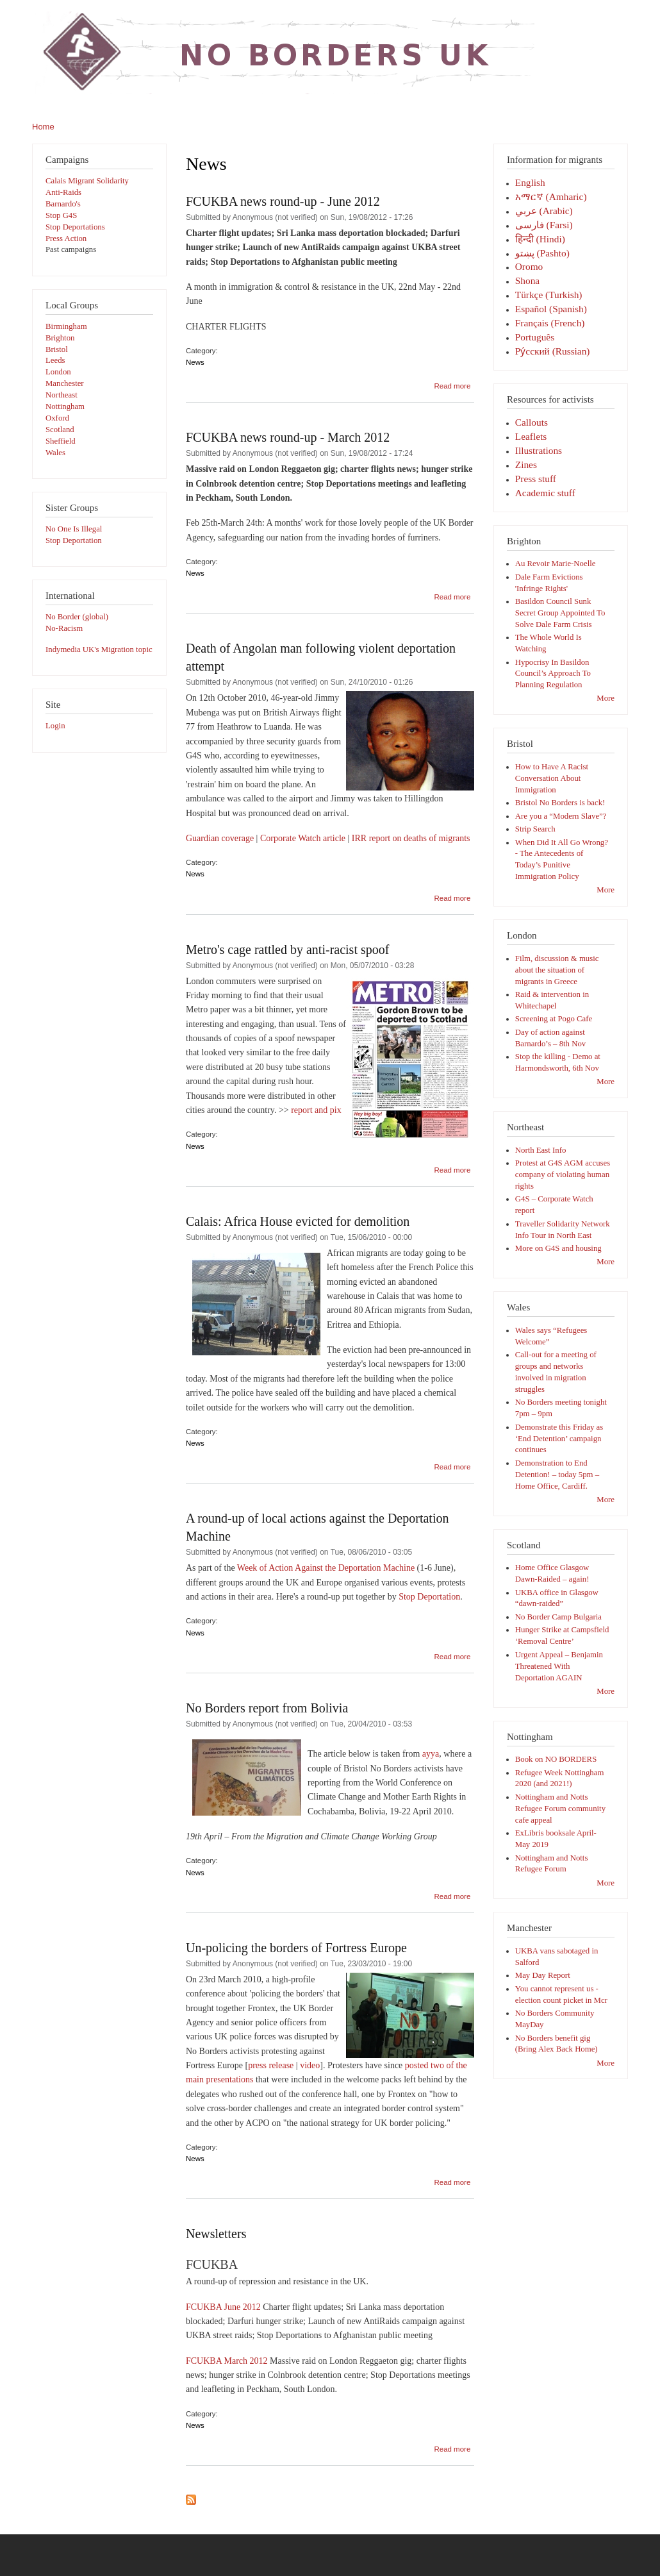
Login (55, 725)
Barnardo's (63, 203)
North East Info (540, 1150)
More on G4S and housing (558, 1248)
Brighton (59, 337)
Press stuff (535, 478)
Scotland (59, 429)
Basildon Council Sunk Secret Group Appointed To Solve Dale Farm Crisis (560, 613)
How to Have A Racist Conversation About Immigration (551, 778)
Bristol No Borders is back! (560, 802)
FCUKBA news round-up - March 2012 (288, 437)
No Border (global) (76, 616)
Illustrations (538, 450)
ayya (430, 1754)
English (530, 182)
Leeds (55, 360)
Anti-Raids (63, 192)
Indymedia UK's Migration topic (99, 649)
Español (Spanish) (551, 308)
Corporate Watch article (302, 838)
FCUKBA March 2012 (227, 2361)
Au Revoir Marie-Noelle (555, 563)
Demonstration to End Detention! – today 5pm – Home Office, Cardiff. (557, 1475)
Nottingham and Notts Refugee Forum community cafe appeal (560, 1809)
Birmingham (66, 326)
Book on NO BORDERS (556, 1759)
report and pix (316, 1110)
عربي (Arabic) (544, 210)
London (58, 371)
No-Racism (64, 628)
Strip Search (535, 828)
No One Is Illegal (73, 528)
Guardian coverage (220, 838)
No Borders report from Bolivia (267, 1708)
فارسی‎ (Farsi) (544, 224)
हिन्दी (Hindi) (540, 238)
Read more (452, 386)
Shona (527, 280)
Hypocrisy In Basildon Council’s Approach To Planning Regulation (553, 674)
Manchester (64, 383)
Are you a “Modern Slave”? (561, 816)
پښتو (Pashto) (542, 252)
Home (43, 126)
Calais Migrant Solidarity (87, 180)
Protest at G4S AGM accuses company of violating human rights (562, 1174)
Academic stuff (545, 492)
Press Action (66, 238)
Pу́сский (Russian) (552, 351)
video (310, 2065)
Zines (526, 464)
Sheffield (60, 441)
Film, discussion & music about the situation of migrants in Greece (557, 970)
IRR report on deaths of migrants (411, 838)
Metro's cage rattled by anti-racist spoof (287, 949)
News (195, 362)
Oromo (529, 266)
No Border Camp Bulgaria (558, 1616)
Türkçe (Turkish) (548, 294)
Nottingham (65, 406)
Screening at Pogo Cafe (553, 1018)
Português (534, 336)
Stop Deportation (73, 540)
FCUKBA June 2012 (223, 2307)
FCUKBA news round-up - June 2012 (283, 201)
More (606, 698)
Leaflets (531, 436)
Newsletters (216, 2234)
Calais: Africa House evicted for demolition (297, 1221)
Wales (55, 452)
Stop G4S (61, 215)
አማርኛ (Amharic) (551, 196)
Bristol (56, 349)
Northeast (61, 394)
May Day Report (542, 1975)
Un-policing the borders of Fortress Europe (296, 1948)
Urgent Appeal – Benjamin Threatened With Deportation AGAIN (559, 1666)
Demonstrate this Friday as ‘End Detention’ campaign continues (559, 1439)
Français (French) (550, 322)
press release (270, 2065)
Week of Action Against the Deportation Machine (326, 1568)
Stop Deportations (75, 226)
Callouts (531, 422)
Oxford (57, 418)
